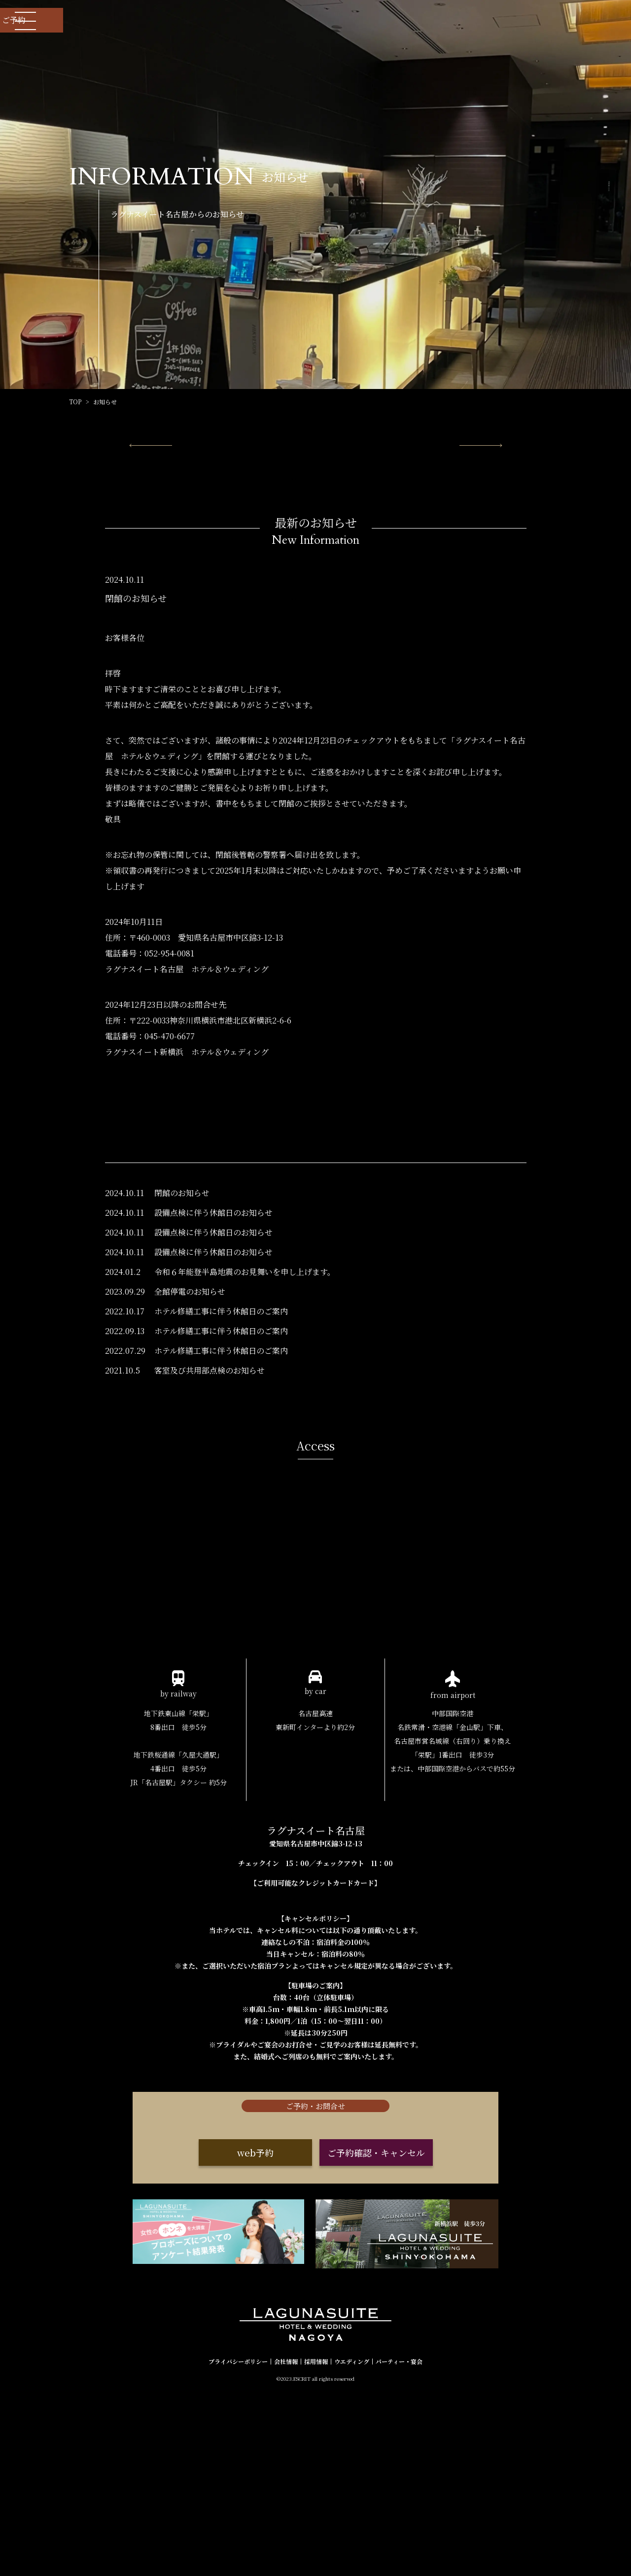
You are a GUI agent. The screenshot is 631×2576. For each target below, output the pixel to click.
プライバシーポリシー (238, 2544)
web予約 (255, 2346)
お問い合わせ (464, 20)
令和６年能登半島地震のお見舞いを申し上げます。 (244, 1369)
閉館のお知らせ (182, 1290)
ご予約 (572, 20)
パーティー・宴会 (399, 2544)
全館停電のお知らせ (189, 1388)
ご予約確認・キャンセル (376, 2346)
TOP (75, 401)
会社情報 (286, 2544)
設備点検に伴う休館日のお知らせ (213, 1309)
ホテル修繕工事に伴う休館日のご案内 (221, 1408)
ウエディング (351, 2544)
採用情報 (316, 2544)
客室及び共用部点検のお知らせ (209, 1467)
